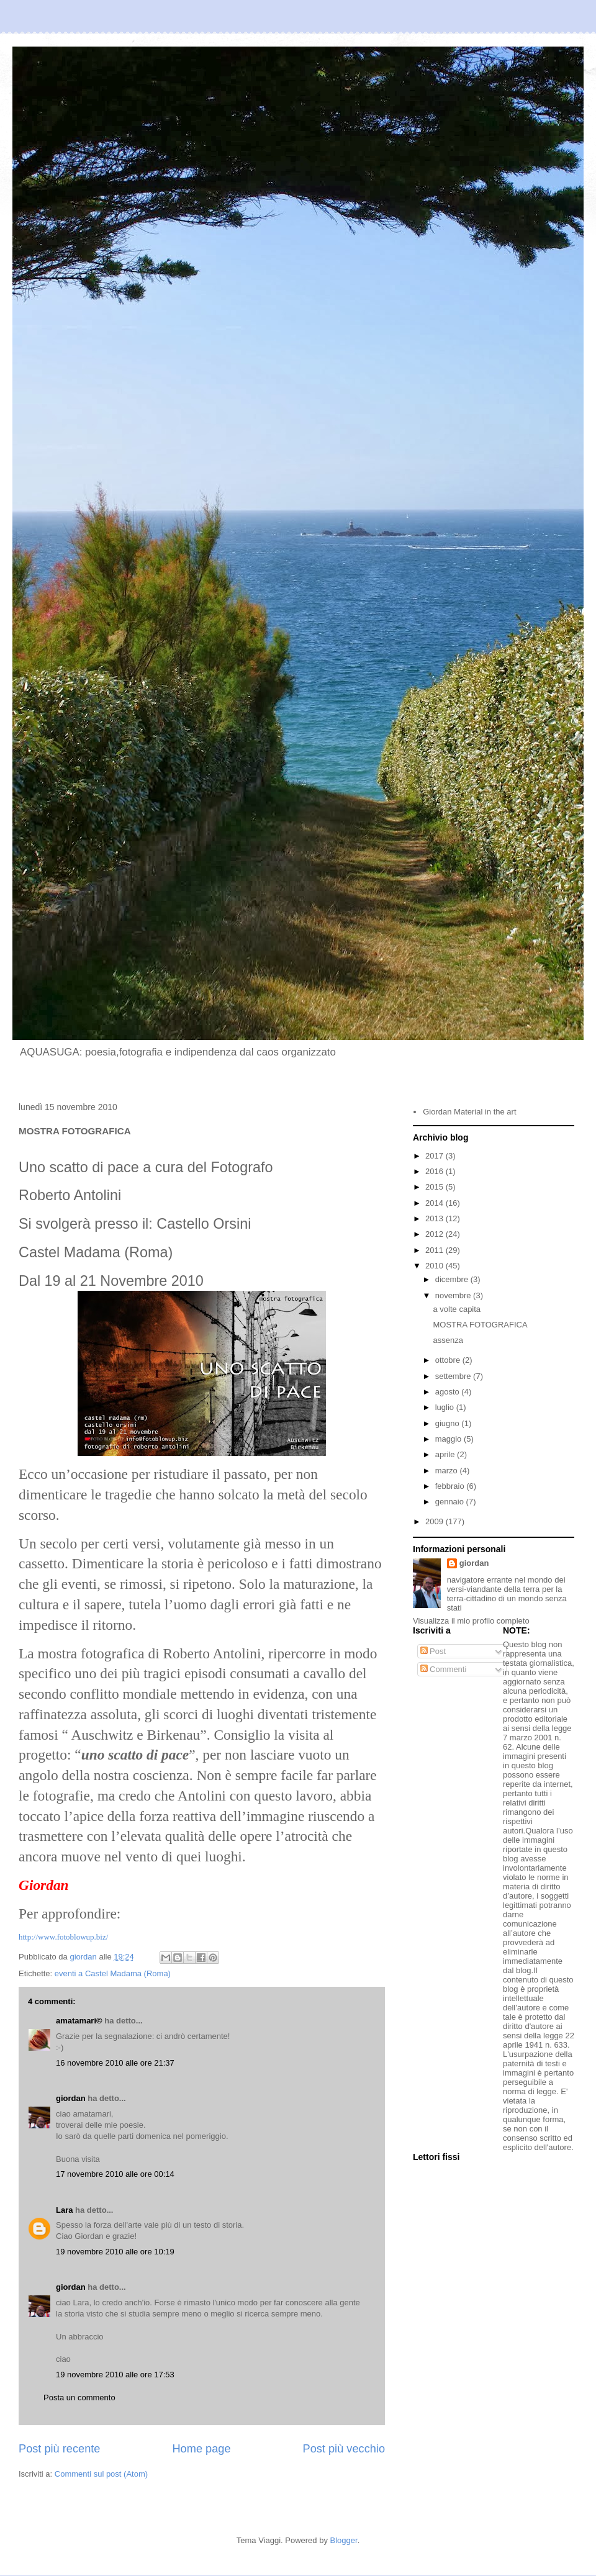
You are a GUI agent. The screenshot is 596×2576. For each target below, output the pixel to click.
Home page (201, 2449)
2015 (435, 1186)
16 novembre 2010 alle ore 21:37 (115, 2063)
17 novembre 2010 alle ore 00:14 (115, 2174)
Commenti (443, 1669)
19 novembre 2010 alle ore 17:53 (115, 2374)
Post (433, 1651)
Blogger (344, 2540)
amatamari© (79, 2020)
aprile (446, 1454)
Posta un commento (79, 2397)
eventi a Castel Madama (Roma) (113, 1973)
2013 (435, 1218)
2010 (435, 1265)
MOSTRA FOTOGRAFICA (480, 1324)
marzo (447, 1470)
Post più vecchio (344, 2449)
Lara (64, 2210)
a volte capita (457, 1309)
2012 (435, 1234)
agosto (448, 1391)
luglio (445, 1407)
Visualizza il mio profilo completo (471, 1620)
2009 (435, 1521)
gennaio (450, 1501)
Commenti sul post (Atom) (101, 2474)
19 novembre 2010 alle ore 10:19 (115, 2251)
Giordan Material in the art (469, 1111)
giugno (448, 1423)
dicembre (453, 1279)
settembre (454, 1376)
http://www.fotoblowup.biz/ (63, 1936)
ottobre (449, 1360)
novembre (454, 1295)
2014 (435, 1203)
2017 (435, 1155)
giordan (71, 2098)
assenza (448, 1340)
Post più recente (59, 2449)
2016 (435, 1171)
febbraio (451, 1486)
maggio (449, 1439)
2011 (435, 1250)
